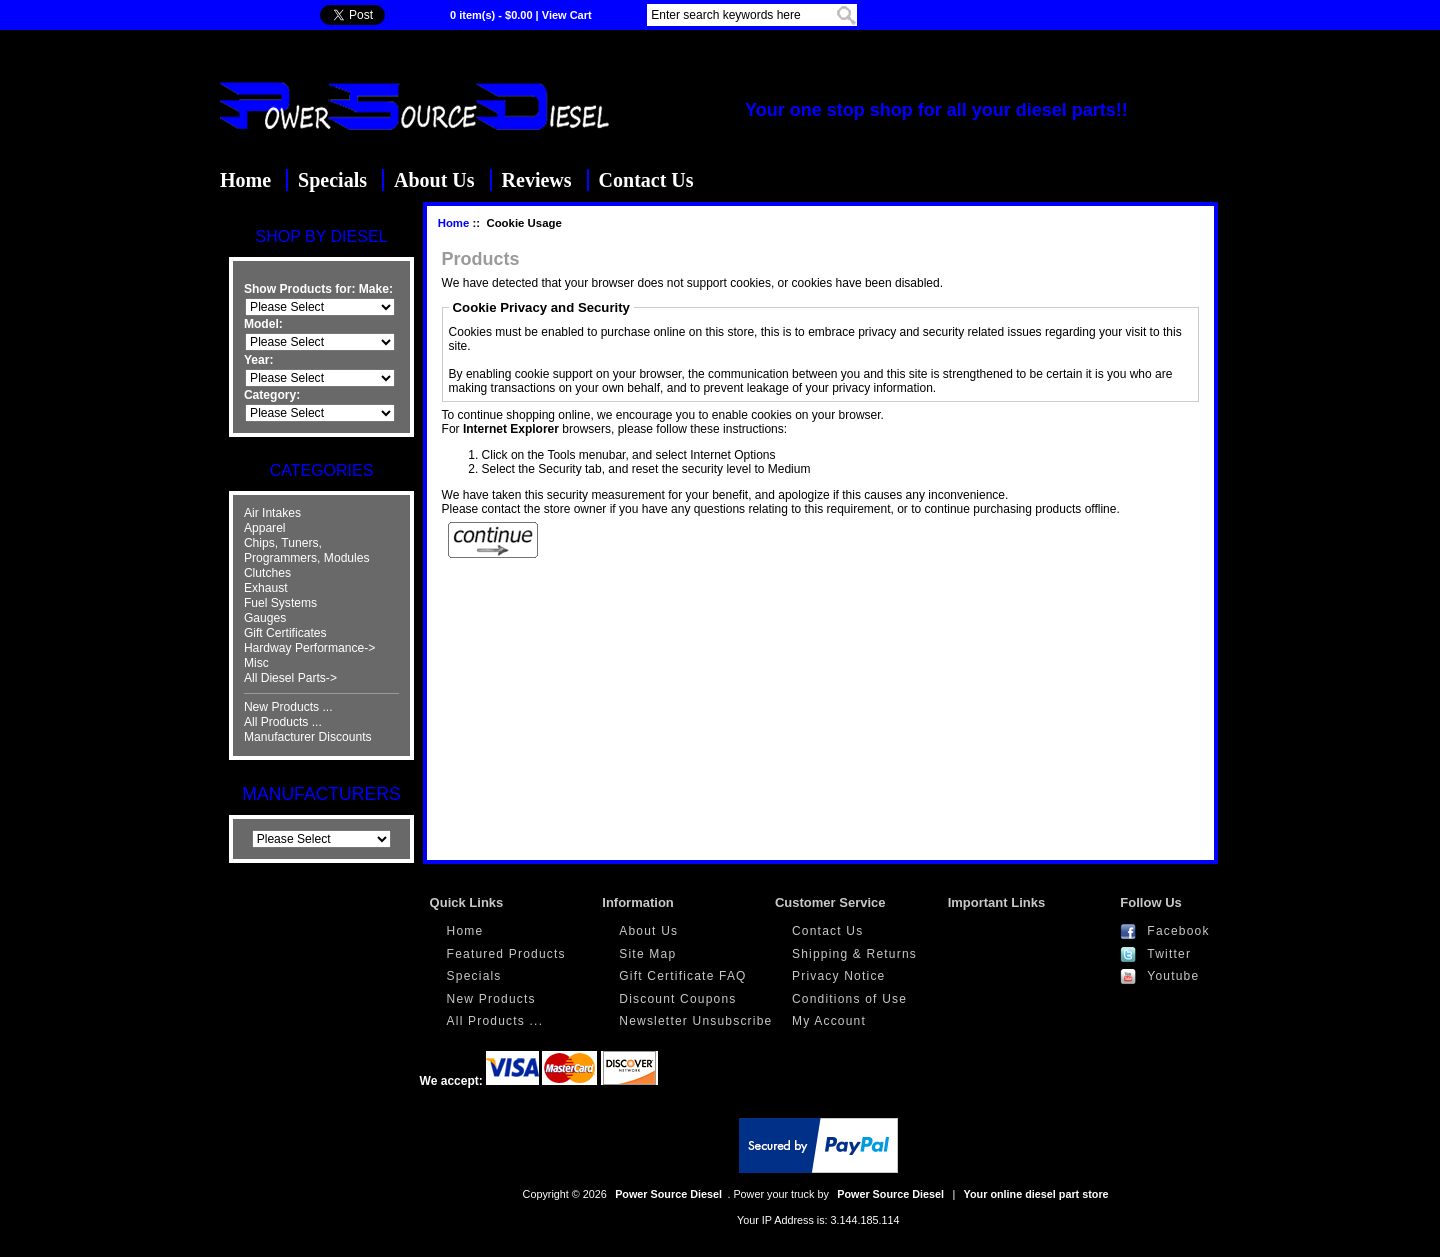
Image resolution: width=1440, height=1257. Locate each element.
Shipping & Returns (854, 954)
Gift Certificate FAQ (682, 976)
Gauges (265, 618)
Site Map (647, 954)
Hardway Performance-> (309, 648)
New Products (491, 999)
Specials (332, 180)
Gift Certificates (285, 633)
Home (245, 180)
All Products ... (283, 722)
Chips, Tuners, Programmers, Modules (307, 550)
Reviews (537, 180)
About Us (434, 180)
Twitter (1169, 954)
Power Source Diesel (668, 1194)
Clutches (267, 573)
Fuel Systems (280, 603)
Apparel (265, 528)
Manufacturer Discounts (308, 737)
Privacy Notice (839, 976)
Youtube (1173, 976)
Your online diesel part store (1036, 1194)
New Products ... (288, 707)
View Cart (567, 15)
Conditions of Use (849, 999)
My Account (829, 1021)
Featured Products (506, 954)
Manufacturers (321, 794)
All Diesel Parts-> (290, 678)
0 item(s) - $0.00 (491, 15)
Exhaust (266, 588)
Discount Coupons (677, 999)
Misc (256, 663)
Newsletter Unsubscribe (695, 1021)
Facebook (1178, 931)
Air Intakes (272, 513)
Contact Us (646, 180)
